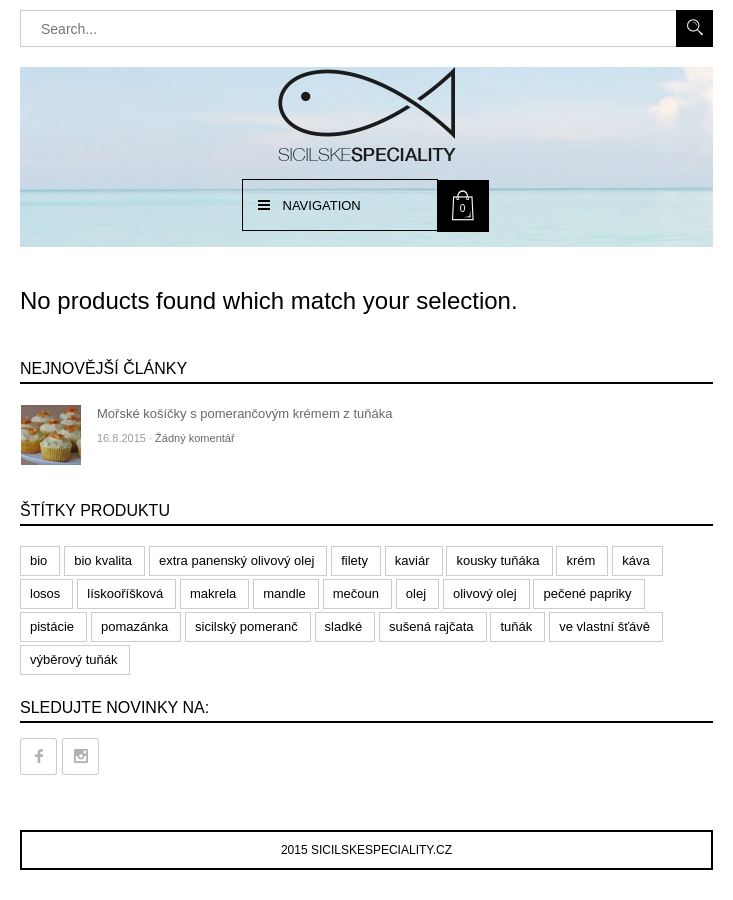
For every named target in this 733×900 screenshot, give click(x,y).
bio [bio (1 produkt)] (38, 560)
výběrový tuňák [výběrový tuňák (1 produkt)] (73, 659)
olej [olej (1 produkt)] (416, 593)
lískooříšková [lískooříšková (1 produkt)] (125, 593)
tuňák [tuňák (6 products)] (516, 626)
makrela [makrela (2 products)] (213, 593)
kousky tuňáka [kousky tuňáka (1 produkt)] (497, 560)
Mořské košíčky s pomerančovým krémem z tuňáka (244, 413)
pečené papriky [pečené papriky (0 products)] (587, 593)
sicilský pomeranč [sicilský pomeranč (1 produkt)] (246, 626)
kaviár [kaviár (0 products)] (412, 560)
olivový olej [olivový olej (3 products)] (485, 593)
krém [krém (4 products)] (580, 560)
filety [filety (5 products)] (354, 560)
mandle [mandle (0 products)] (284, 593)
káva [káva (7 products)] (635, 560)
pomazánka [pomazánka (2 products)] (134, 626)
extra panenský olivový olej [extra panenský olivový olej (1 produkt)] (236, 560)
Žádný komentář (194, 438)
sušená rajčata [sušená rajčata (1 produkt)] (431, 626)
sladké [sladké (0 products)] (344, 626)
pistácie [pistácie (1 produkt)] (52, 626)
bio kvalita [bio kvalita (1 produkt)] (103, 560)
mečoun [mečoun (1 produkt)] (356, 593)
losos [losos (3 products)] (45, 593)
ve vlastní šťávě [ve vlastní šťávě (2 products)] (604, 626)
